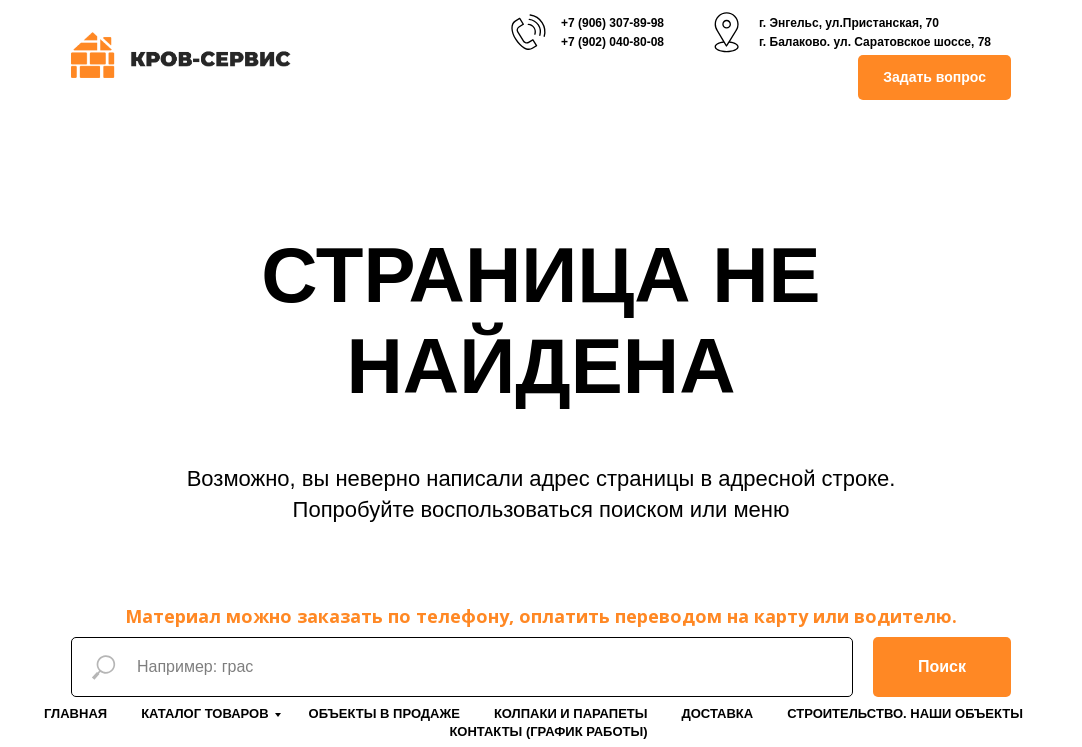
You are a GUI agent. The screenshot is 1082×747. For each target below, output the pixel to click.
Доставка (717, 713)
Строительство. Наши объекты (905, 713)
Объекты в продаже (384, 713)
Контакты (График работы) (548, 731)
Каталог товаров (204, 713)
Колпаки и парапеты (571, 713)
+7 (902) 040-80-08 (612, 42)
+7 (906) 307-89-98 (612, 23)
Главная (75, 713)
